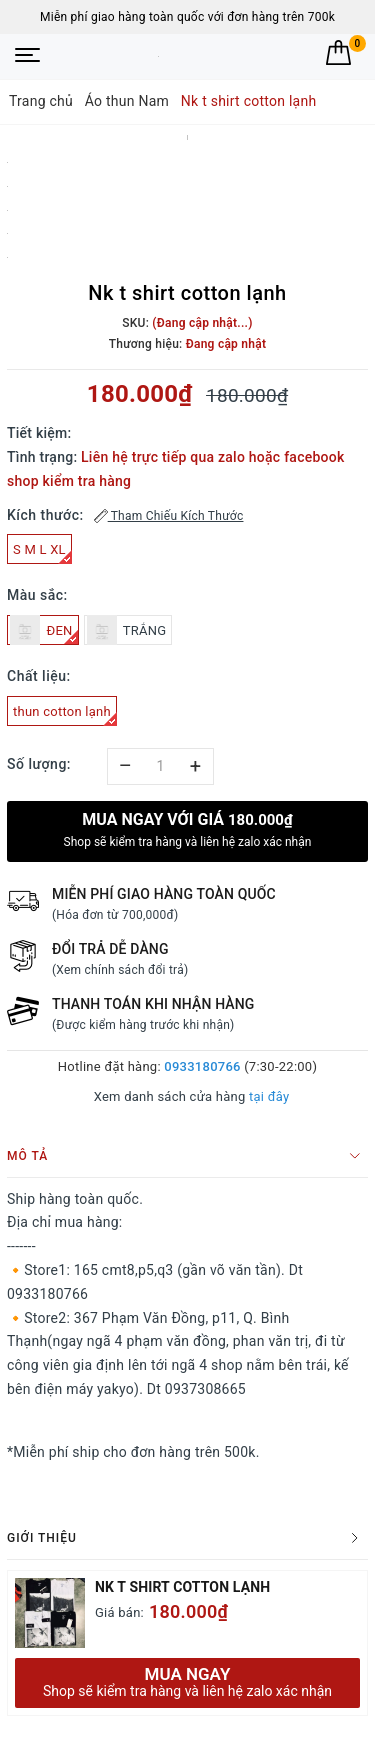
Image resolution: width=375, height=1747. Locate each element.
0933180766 (202, 1066)
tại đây (269, 1096)
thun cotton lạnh (65, 715)
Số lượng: (39, 764)
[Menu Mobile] (27, 57)
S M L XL (42, 553)
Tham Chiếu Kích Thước (169, 516)
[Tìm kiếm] (302, 52)
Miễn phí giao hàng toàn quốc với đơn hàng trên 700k (187, 17)
